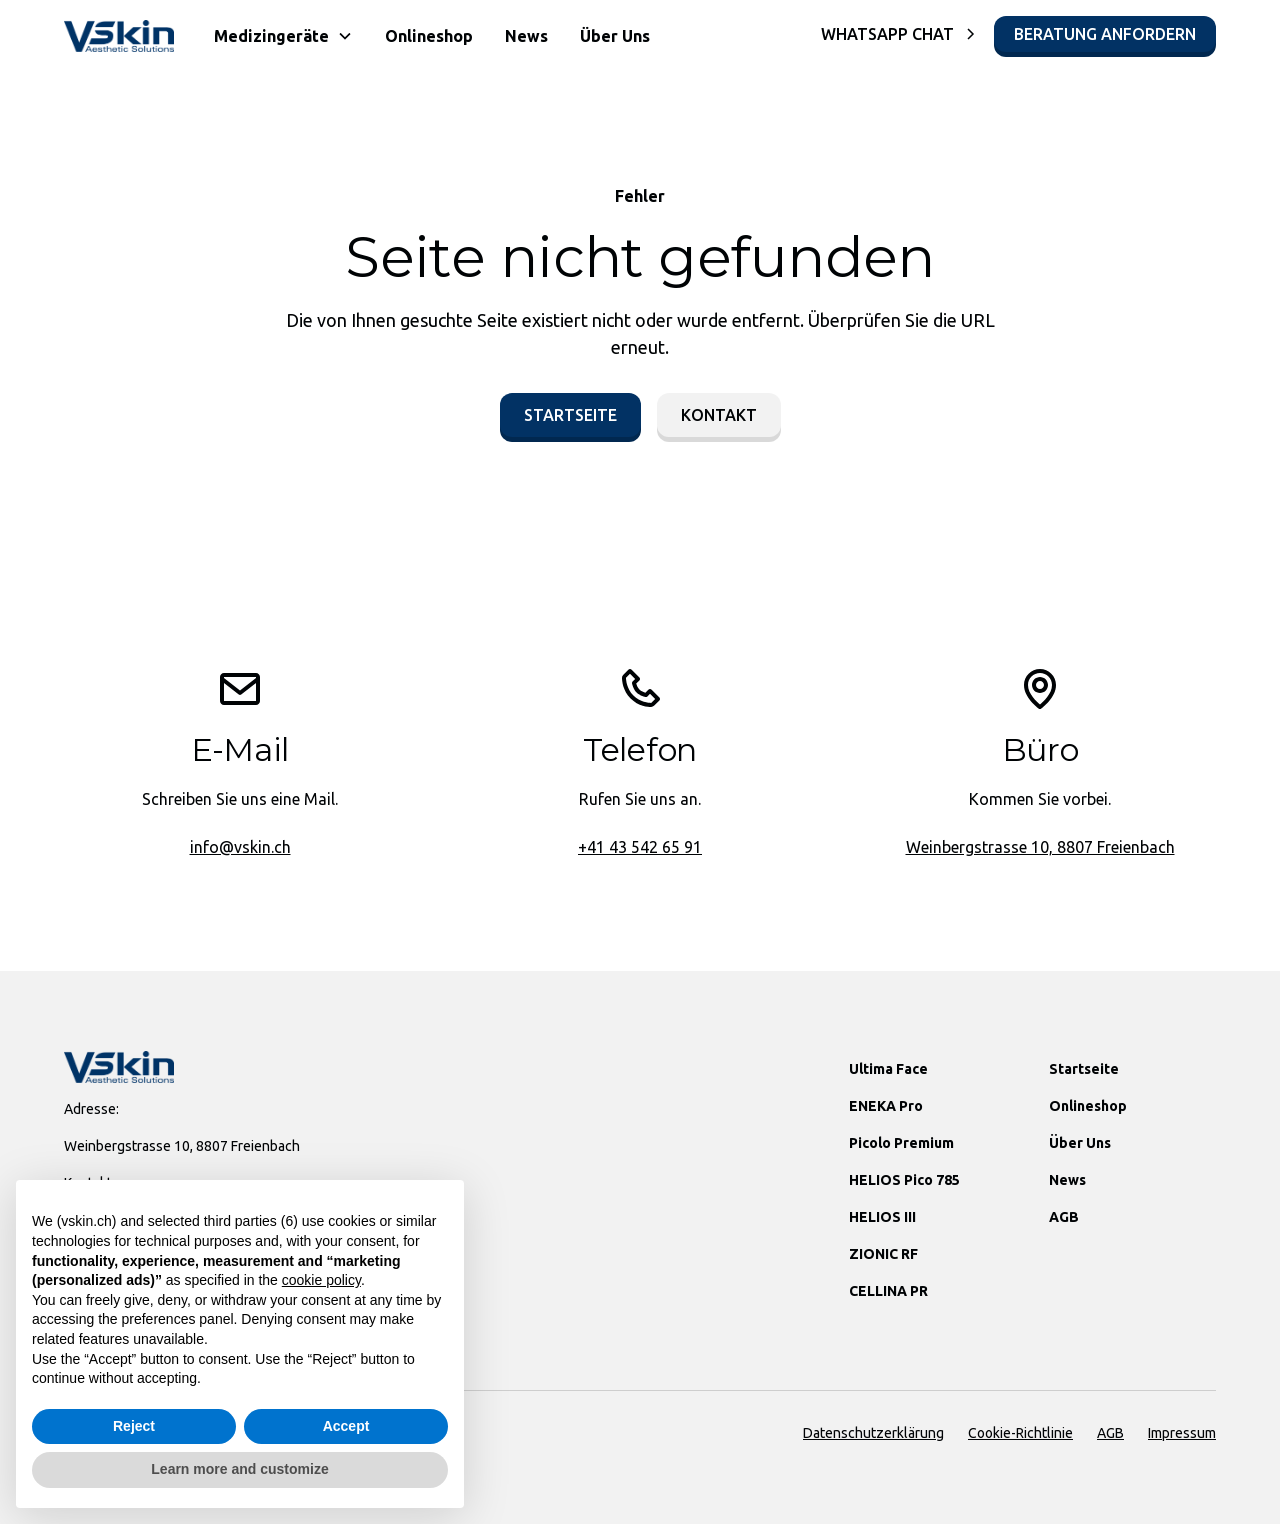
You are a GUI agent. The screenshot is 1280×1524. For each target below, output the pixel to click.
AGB (1064, 1217)
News (526, 36)
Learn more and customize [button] (239, 1469)
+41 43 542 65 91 (640, 847)
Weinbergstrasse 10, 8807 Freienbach (1040, 847)
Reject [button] (134, 1426)
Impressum (1182, 1433)
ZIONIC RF (883, 1254)
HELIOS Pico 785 (904, 1180)
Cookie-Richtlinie (1020, 1433)
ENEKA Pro (886, 1106)
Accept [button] (346, 1426)
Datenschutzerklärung (873, 1433)
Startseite (570, 415)
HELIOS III (882, 1217)
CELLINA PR (888, 1291)
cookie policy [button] (321, 1280)
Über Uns (615, 36)
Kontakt (719, 415)
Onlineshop (429, 36)
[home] (119, 36)
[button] (283, 36)
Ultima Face (888, 1069)
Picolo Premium (901, 1143)
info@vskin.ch (240, 847)
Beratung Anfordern (1105, 34)
